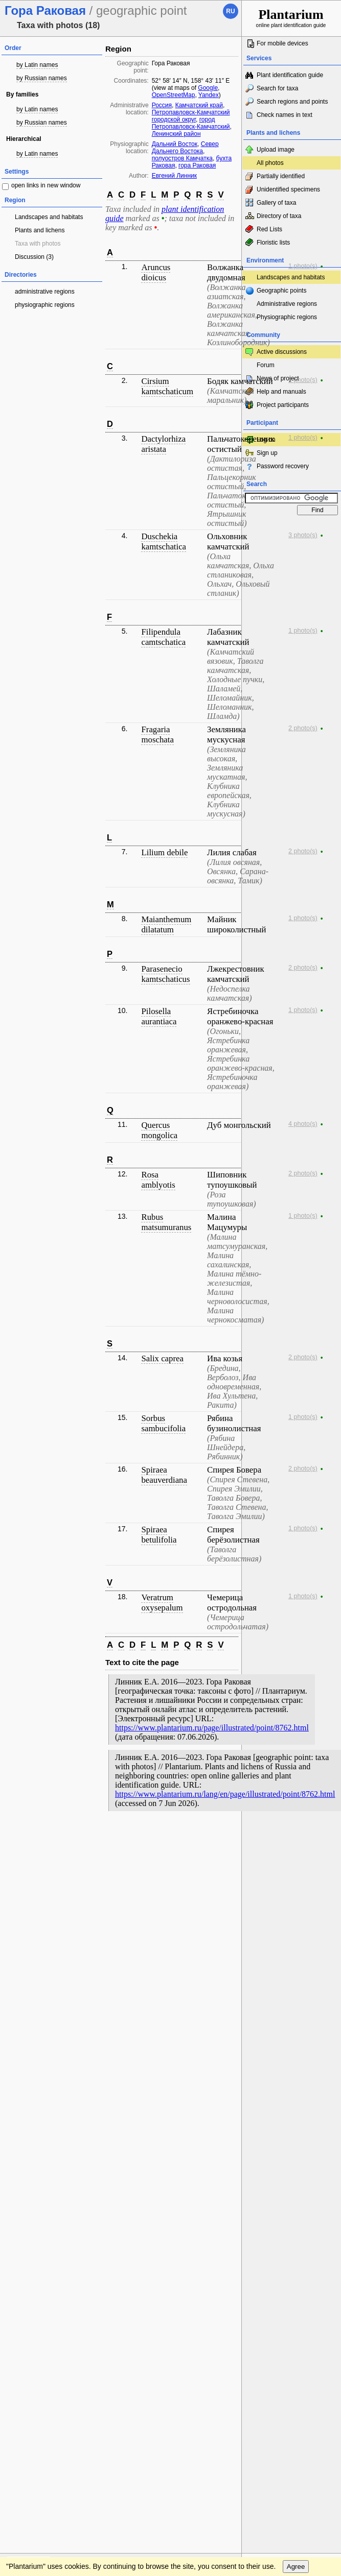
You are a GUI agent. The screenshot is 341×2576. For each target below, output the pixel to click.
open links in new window (45, 185)
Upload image (275, 149)
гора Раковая (197, 165)
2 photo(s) (302, 728)
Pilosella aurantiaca (158, 1016)
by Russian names (41, 78)
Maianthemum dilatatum (166, 924)
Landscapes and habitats (49, 217)
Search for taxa (277, 88)
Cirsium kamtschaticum (167, 386)
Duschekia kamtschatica (163, 541)
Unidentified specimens (288, 189)
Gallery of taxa (276, 202)
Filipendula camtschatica (163, 637)
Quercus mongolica (159, 1130)
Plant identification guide (290, 75)
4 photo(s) (302, 1123)
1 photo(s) (302, 266)
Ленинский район (176, 133)
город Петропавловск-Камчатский (191, 123)
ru (230, 11)
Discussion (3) (34, 256)
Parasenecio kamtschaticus (165, 974)
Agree (296, 2566)
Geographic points (281, 290)
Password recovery (283, 466)
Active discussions (282, 351)
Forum (266, 365)
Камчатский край (199, 105)
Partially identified (281, 176)
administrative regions (45, 291)
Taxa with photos (37, 243)
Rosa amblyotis (158, 1180)
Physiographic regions (287, 317)
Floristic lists (273, 242)
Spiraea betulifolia (158, 1535)
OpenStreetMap (173, 95)
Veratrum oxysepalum (162, 1602)
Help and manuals (281, 391)
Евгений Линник (174, 175)
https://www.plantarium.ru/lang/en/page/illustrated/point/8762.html (225, 1794)
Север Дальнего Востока (185, 147)
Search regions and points (292, 101)
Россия (162, 105)
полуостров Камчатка (182, 158)
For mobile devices (282, 43)
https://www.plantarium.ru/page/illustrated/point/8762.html (212, 1727)
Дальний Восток (174, 144)
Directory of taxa (279, 216)
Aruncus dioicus (155, 272)
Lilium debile (164, 852)
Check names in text (284, 114)
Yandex (208, 95)
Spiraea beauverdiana (164, 1475)
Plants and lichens (39, 230)
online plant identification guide (291, 17)
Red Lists (269, 229)
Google (208, 87)
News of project (278, 378)
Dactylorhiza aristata (163, 444)
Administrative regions (287, 303)
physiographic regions (45, 304)
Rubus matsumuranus (166, 1222)
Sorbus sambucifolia (163, 1423)
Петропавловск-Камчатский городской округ (191, 116)
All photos (270, 162)
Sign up (267, 452)
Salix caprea (162, 1358)
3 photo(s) (302, 535)
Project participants (283, 404)
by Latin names (37, 64)
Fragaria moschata (157, 734)
